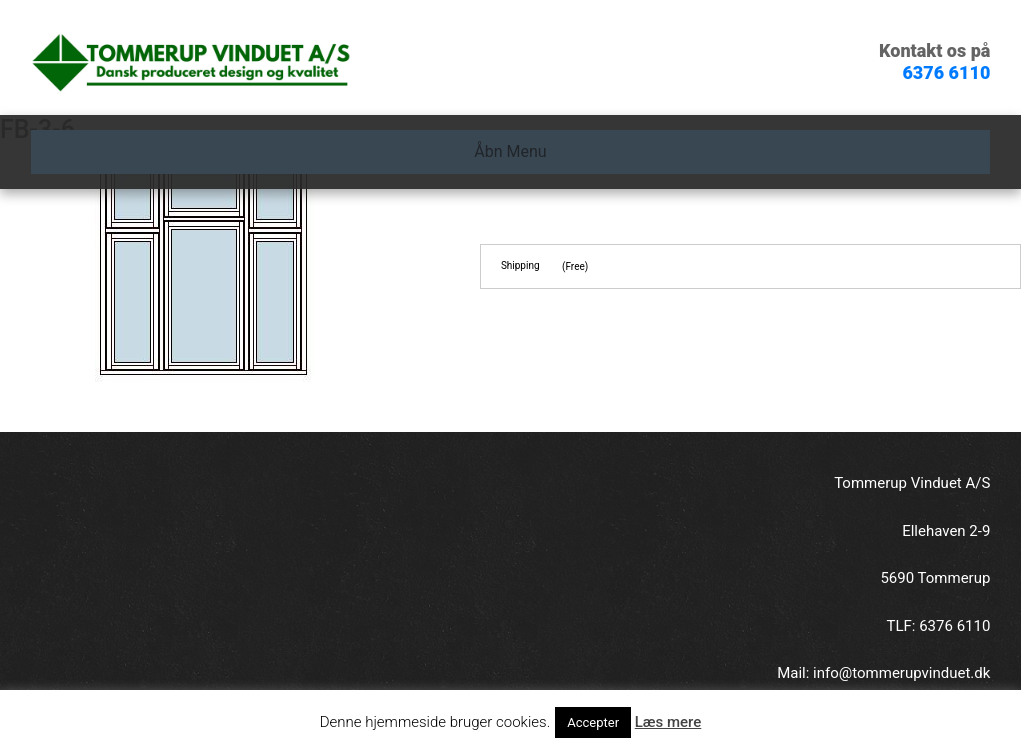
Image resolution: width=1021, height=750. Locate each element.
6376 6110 (946, 72)
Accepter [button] (593, 722)
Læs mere (668, 722)
